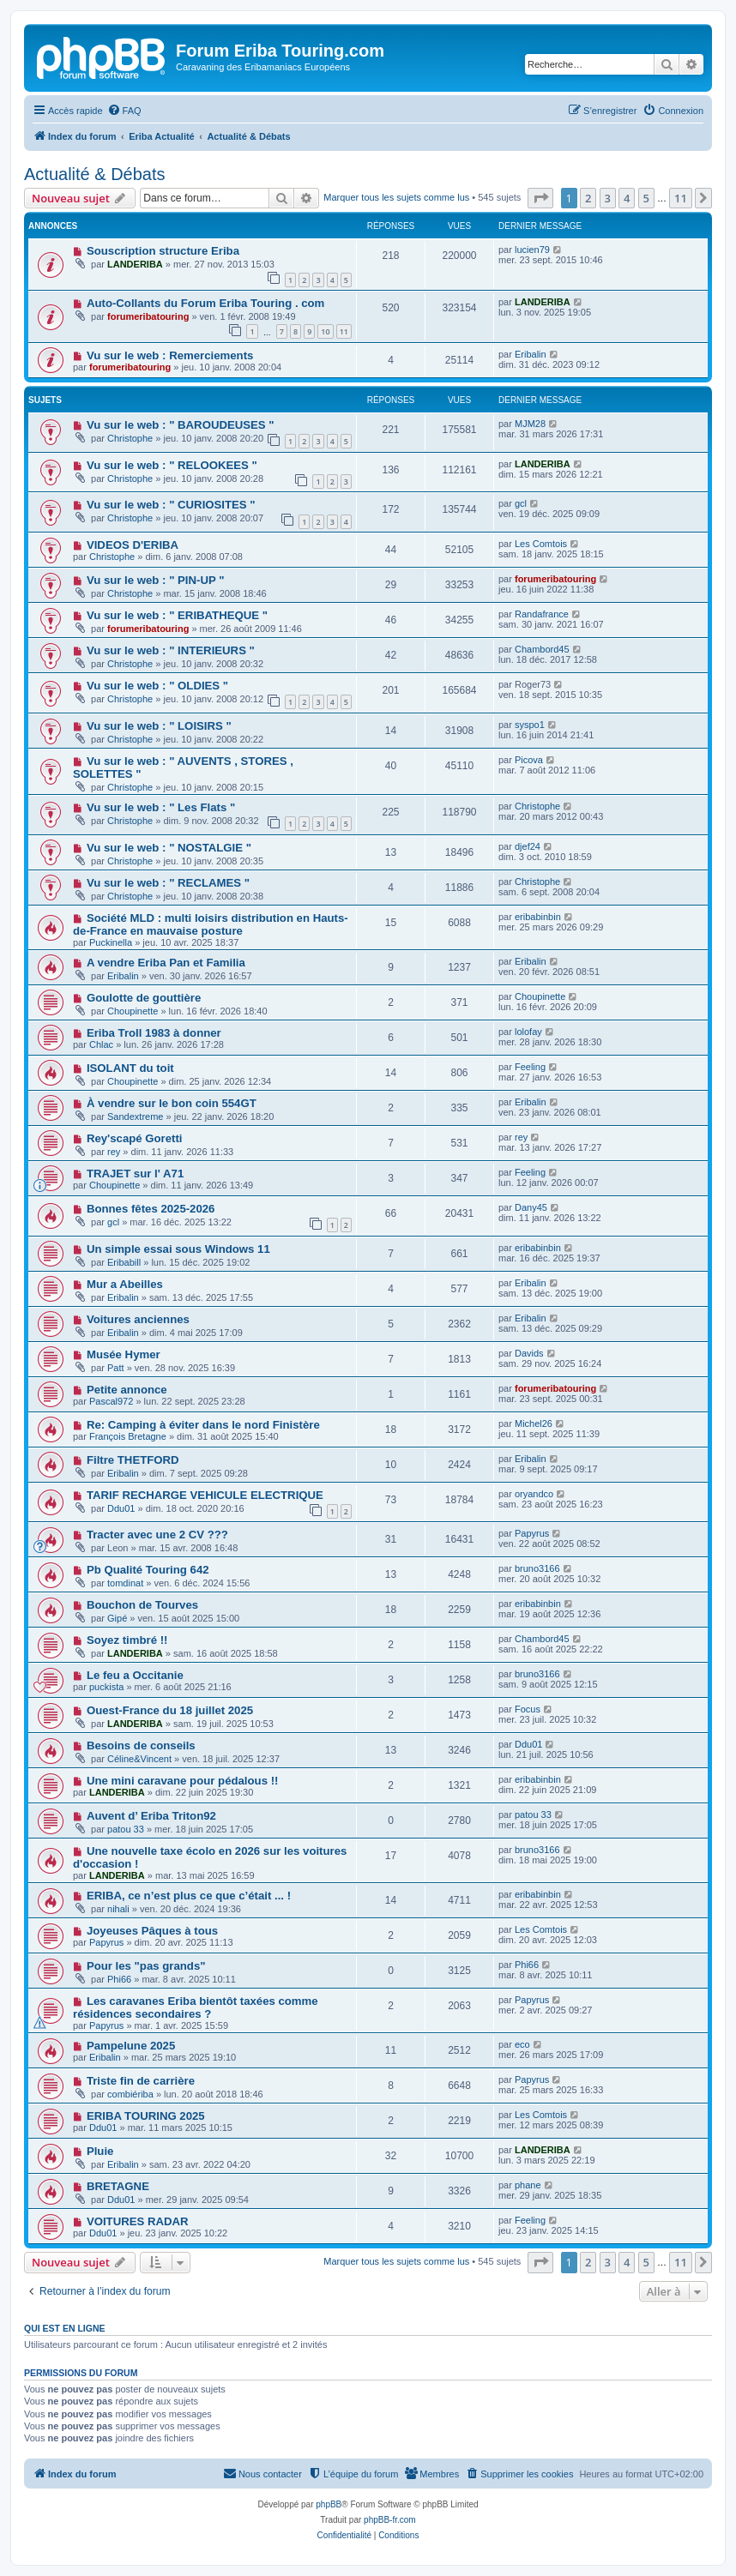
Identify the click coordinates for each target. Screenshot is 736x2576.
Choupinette (132, 1011)
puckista (106, 1687)
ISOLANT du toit (130, 1068)
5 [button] (646, 198)
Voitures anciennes (138, 1319)
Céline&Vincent (139, 1759)
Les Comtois (541, 544)
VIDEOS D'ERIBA (132, 545)
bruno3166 (537, 1568)
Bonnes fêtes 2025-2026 (151, 1208)
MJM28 (530, 423)
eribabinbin (538, 917)
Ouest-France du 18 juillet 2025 (170, 1710)
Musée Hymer (123, 1354)
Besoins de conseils (141, 1745)
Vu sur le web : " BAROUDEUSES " (180, 424)
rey (113, 1152)
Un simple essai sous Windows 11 (178, 1249)
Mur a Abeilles (125, 1284)
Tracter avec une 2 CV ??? (157, 1534)
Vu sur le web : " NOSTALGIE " (169, 847)
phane (528, 2185)
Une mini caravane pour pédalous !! (183, 1780)
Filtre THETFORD (133, 1460)
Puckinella (110, 942)
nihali (118, 1909)
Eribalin (530, 354)
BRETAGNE (118, 2186)
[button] (540, 198)
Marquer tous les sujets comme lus (396, 197)
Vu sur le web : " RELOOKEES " (172, 465)
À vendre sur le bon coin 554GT (171, 1103)
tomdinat (125, 1583)
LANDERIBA (135, 264)
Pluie (100, 2151)
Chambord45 (542, 649)
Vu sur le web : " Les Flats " (161, 807)
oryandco (534, 1494)
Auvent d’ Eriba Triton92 (151, 1815)
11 (344, 331)
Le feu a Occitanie (135, 1675)
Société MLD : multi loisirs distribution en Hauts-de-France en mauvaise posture (210, 924)
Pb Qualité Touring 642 (148, 1569)
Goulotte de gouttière (144, 997)
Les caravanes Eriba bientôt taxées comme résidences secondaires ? (195, 2007)
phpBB (328, 2504)
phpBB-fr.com (390, 2520)
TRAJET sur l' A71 (135, 1173)
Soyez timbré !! (127, 1640)
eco (522, 2044)
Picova (529, 760)
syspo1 (530, 724)
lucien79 (532, 249)
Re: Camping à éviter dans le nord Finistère (203, 1424)
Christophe (130, 438)
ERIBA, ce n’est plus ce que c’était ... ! (189, 1895)
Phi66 (119, 1979)
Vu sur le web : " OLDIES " (157, 685)
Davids (529, 1353)
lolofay (528, 1031)
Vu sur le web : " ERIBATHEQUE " (177, 615)
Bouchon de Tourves (142, 1604)
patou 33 (125, 1829)
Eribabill (124, 1262)
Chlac (101, 1044)
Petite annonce (127, 1389)
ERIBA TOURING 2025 (146, 2116)
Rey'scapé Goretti (135, 1138)
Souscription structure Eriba (163, 250)
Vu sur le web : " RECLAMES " (168, 882)
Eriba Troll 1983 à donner (154, 1032)
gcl (521, 503)
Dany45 (531, 1207)
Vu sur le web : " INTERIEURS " (171, 650)
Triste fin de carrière (141, 2080)
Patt (115, 1368)
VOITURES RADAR (138, 2221)
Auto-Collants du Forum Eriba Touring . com (205, 303)
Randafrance (542, 614)
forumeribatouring (148, 316)
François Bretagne (127, 1436)
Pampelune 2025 (131, 2045)
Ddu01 (121, 1508)
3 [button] (608, 198)
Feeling (530, 1067)
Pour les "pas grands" (146, 1965)
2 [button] (588, 198)
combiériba (130, 2094)
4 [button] (627, 198)
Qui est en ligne (65, 2328)
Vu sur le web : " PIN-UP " (156, 580)
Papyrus (532, 1533)
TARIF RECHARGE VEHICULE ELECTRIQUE (205, 1495)
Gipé (117, 1618)
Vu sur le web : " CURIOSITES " (171, 504)
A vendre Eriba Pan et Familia (166, 962)
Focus (527, 1709)
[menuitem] (124, 110)
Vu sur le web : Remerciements (170, 355)
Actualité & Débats (95, 174)
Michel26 (533, 1423)
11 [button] (680, 198)
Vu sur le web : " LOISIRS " (159, 725)
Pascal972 (111, 1401)
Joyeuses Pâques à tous (152, 1930)
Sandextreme (135, 1116)
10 (325, 331)
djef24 (527, 846)
